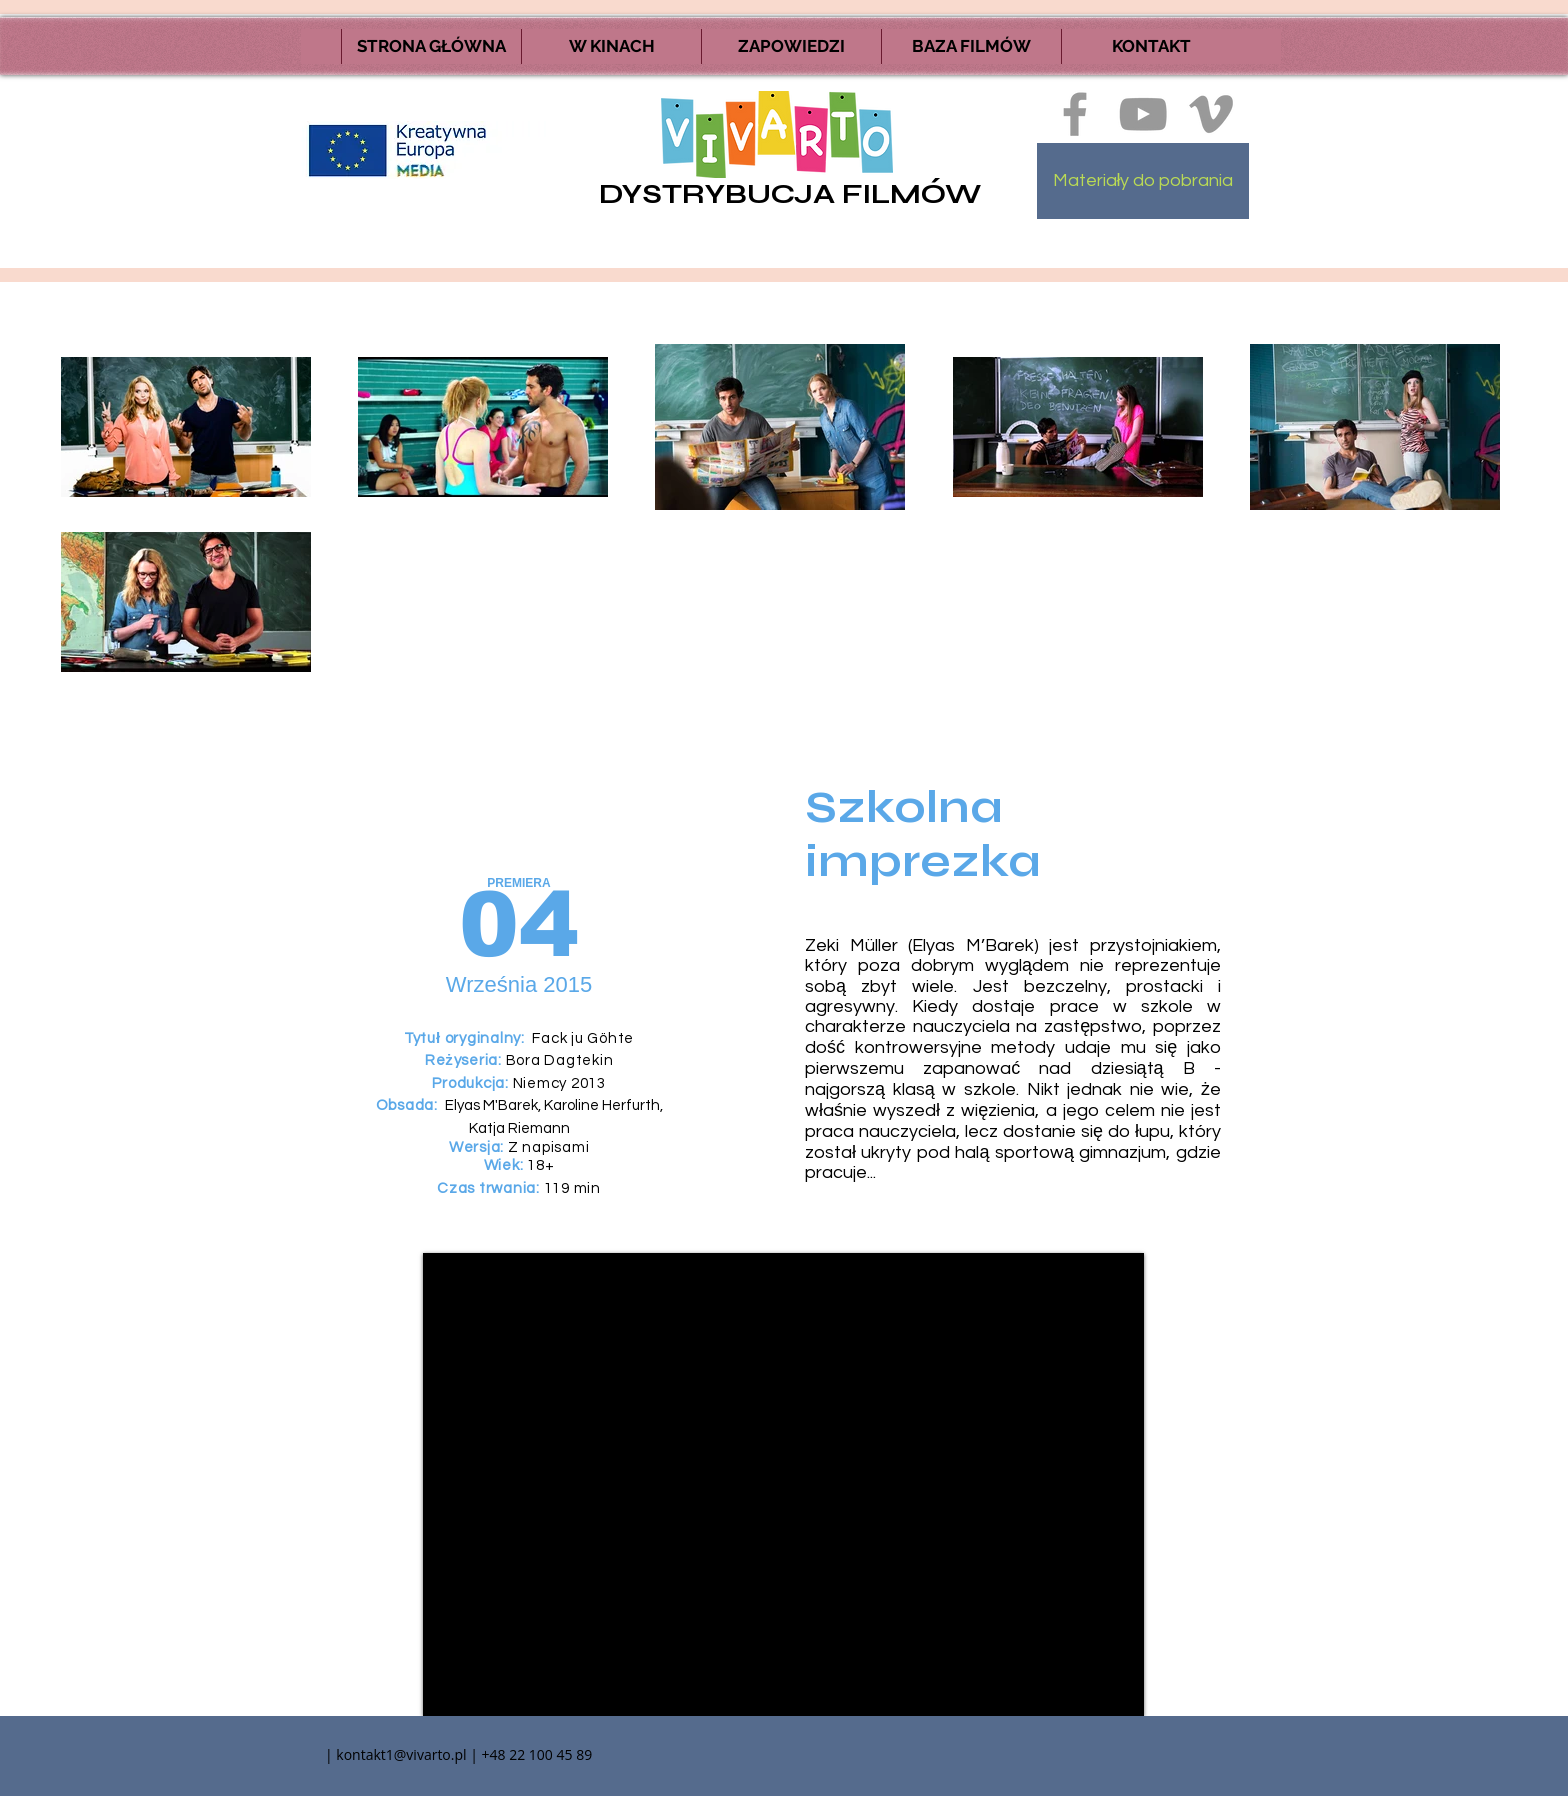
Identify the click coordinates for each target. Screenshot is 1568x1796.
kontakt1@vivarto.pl (401, 1754)
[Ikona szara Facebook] (1075, 114)
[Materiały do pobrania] (1143, 181)
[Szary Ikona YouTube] (1143, 114)
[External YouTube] (783, 1484)
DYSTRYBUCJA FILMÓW (790, 194)
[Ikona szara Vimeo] (1211, 114)
